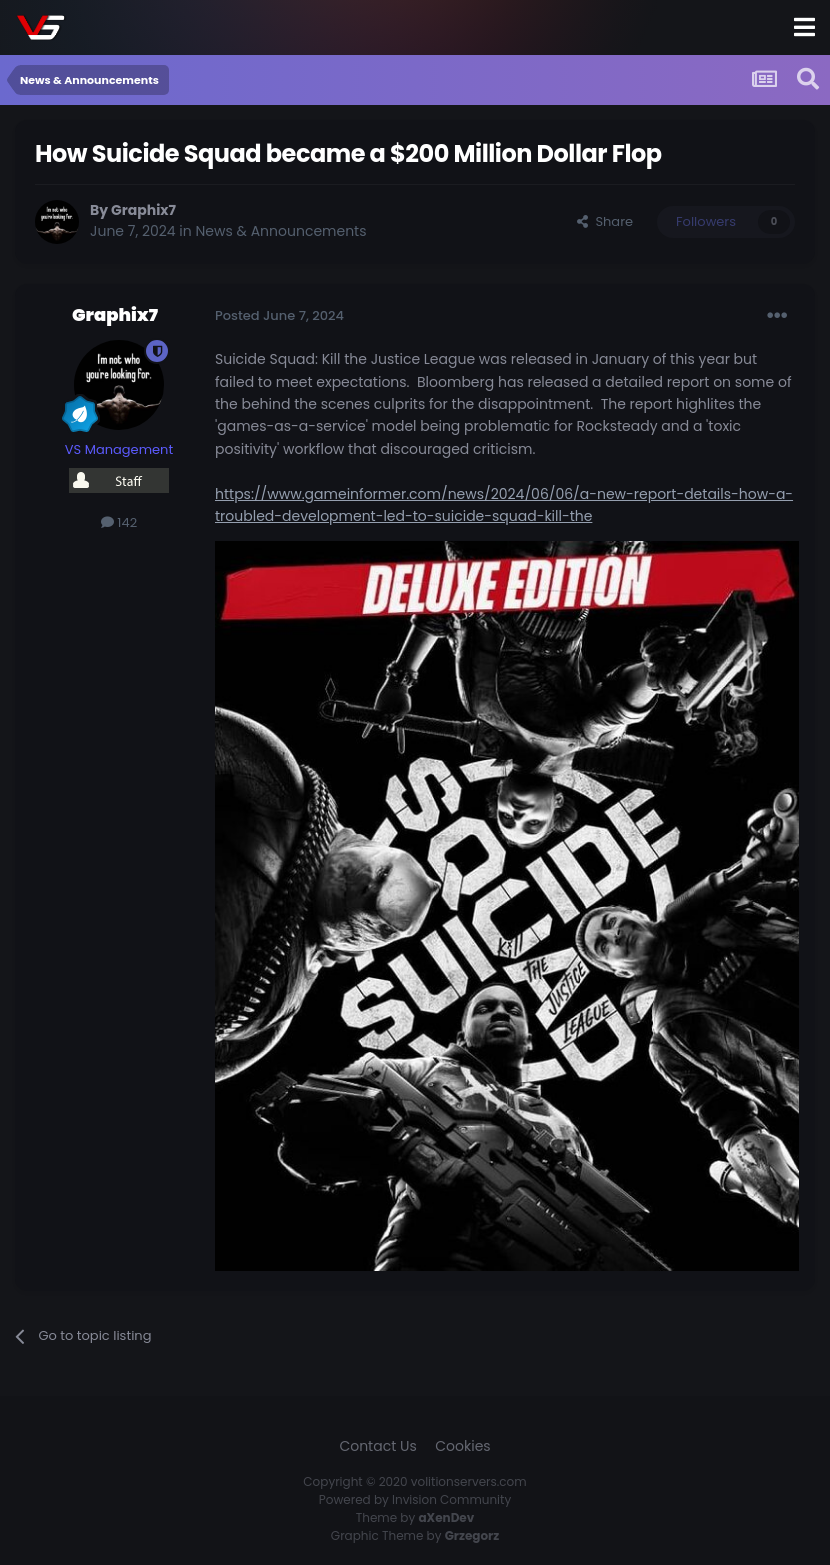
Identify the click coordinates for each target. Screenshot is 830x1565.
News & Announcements (281, 231)
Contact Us (377, 1446)
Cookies (462, 1446)
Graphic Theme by (415, 1535)
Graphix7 (143, 210)
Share (605, 221)
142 (119, 522)
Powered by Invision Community (415, 1499)
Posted (279, 315)
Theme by (415, 1517)
